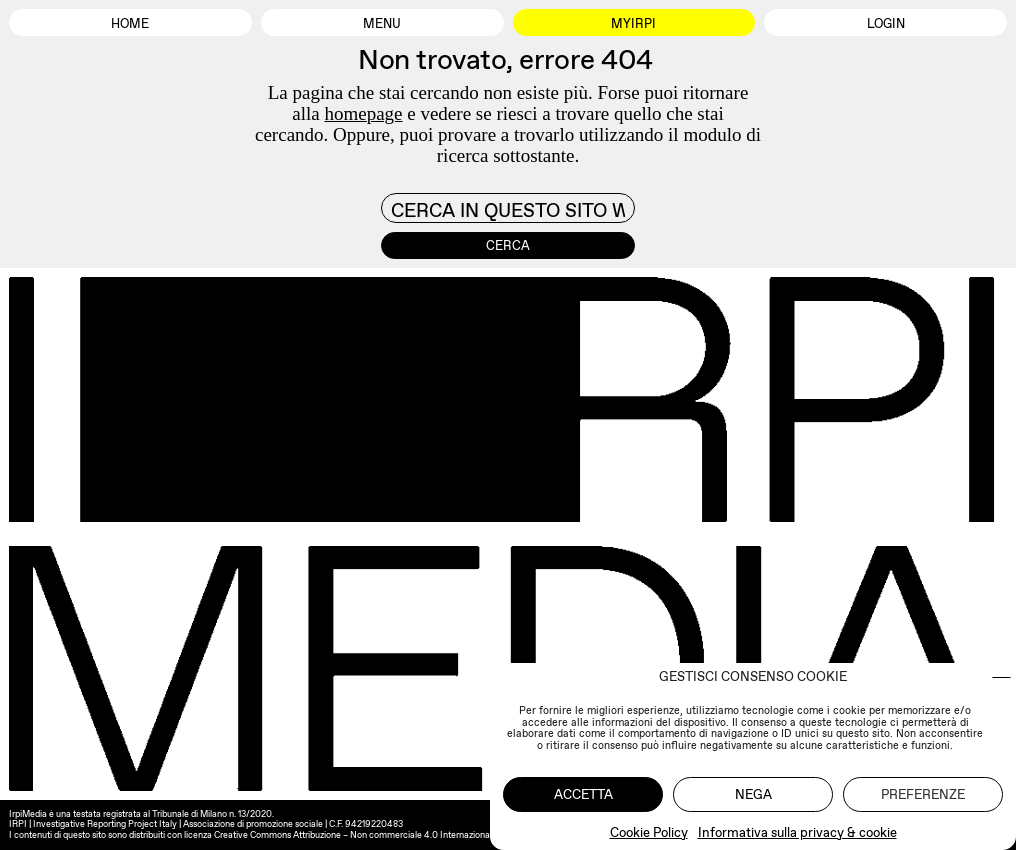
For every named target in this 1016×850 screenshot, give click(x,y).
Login (886, 23)
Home (130, 23)
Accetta (583, 794)
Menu (382, 23)
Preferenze (923, 794)
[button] (1001, 677)
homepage (363, 113)
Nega (753, 794)
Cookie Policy (649, 832)
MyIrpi (633, 23)
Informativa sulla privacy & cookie (797, 832)
